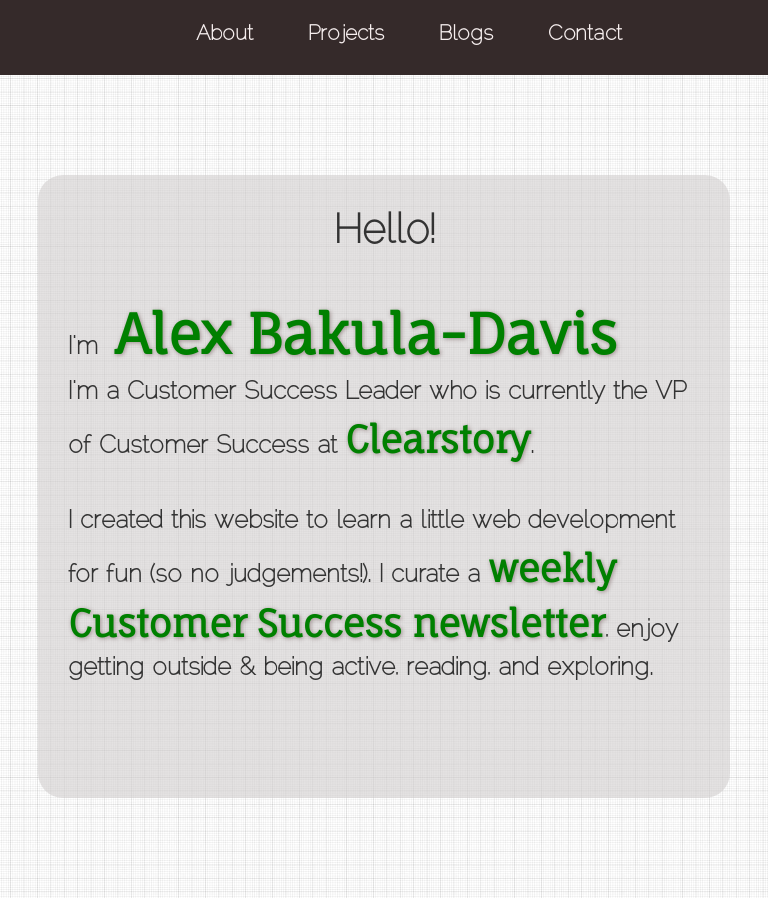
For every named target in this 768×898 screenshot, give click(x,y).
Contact (585, 34)
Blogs (466, 34)
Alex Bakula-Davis (365, 333)
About (224, 34)
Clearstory (437, 439)
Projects (346, 34)
